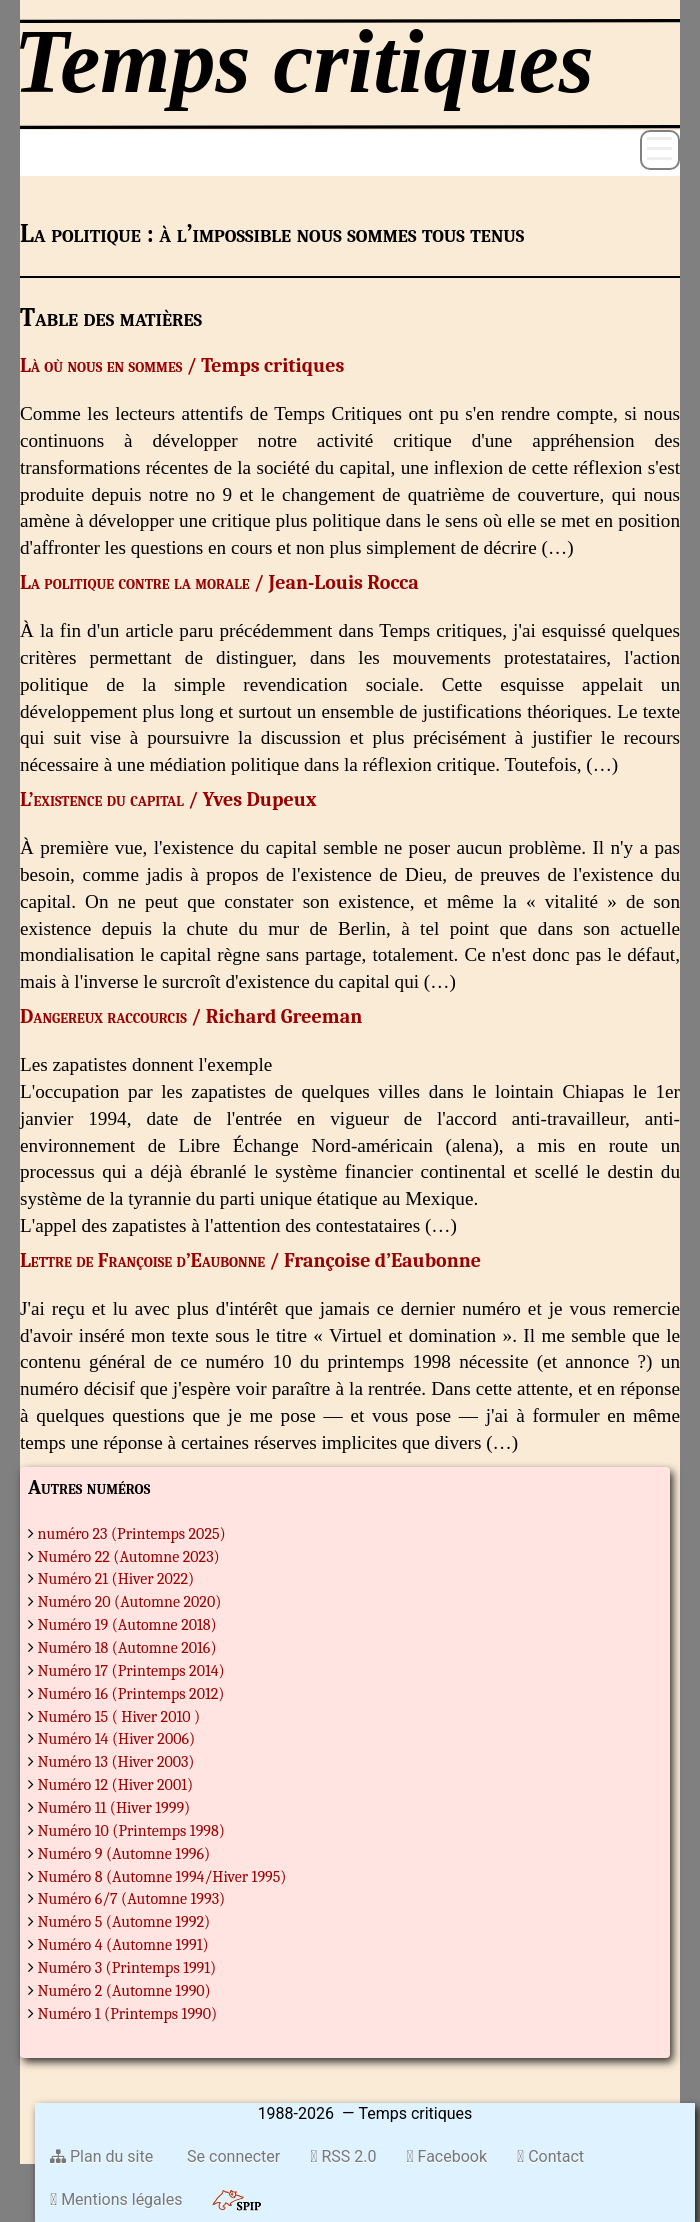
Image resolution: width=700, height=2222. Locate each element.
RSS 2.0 (343, 2156)
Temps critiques (272, 365)
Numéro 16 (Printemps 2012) (131, 1694)
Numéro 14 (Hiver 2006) (117, 1739)
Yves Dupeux (260, 799)
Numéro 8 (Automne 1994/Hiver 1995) (162, 1877)
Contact (550, 2156)
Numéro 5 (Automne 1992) (124, 1922)
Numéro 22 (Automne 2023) (129, 1557)
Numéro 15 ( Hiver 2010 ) (119, 1717)
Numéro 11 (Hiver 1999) (114, 1808)
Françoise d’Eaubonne (382, 1260)
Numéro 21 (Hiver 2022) (116, 1579)
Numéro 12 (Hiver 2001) (116, 1785)
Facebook (446, 2156)
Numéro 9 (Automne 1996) (124, 1854)
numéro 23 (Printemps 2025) (132, 1534)
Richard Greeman (284, 1016)
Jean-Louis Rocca (343, 582)
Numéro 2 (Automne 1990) (124, 1991)
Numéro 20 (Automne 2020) (130, 1602)
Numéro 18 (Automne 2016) (127, 1648)
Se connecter (231, 2156)
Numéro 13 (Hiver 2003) (116, 1762)
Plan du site (101, 2156)
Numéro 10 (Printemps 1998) (131, 1831)
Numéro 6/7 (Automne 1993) (132, 1899)
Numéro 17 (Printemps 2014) (131, 1671)
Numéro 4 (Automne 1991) (123, 1945)
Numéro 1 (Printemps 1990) (128, 2014)
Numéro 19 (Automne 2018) (127, 1625)
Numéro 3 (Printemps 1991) (127, 1968)
